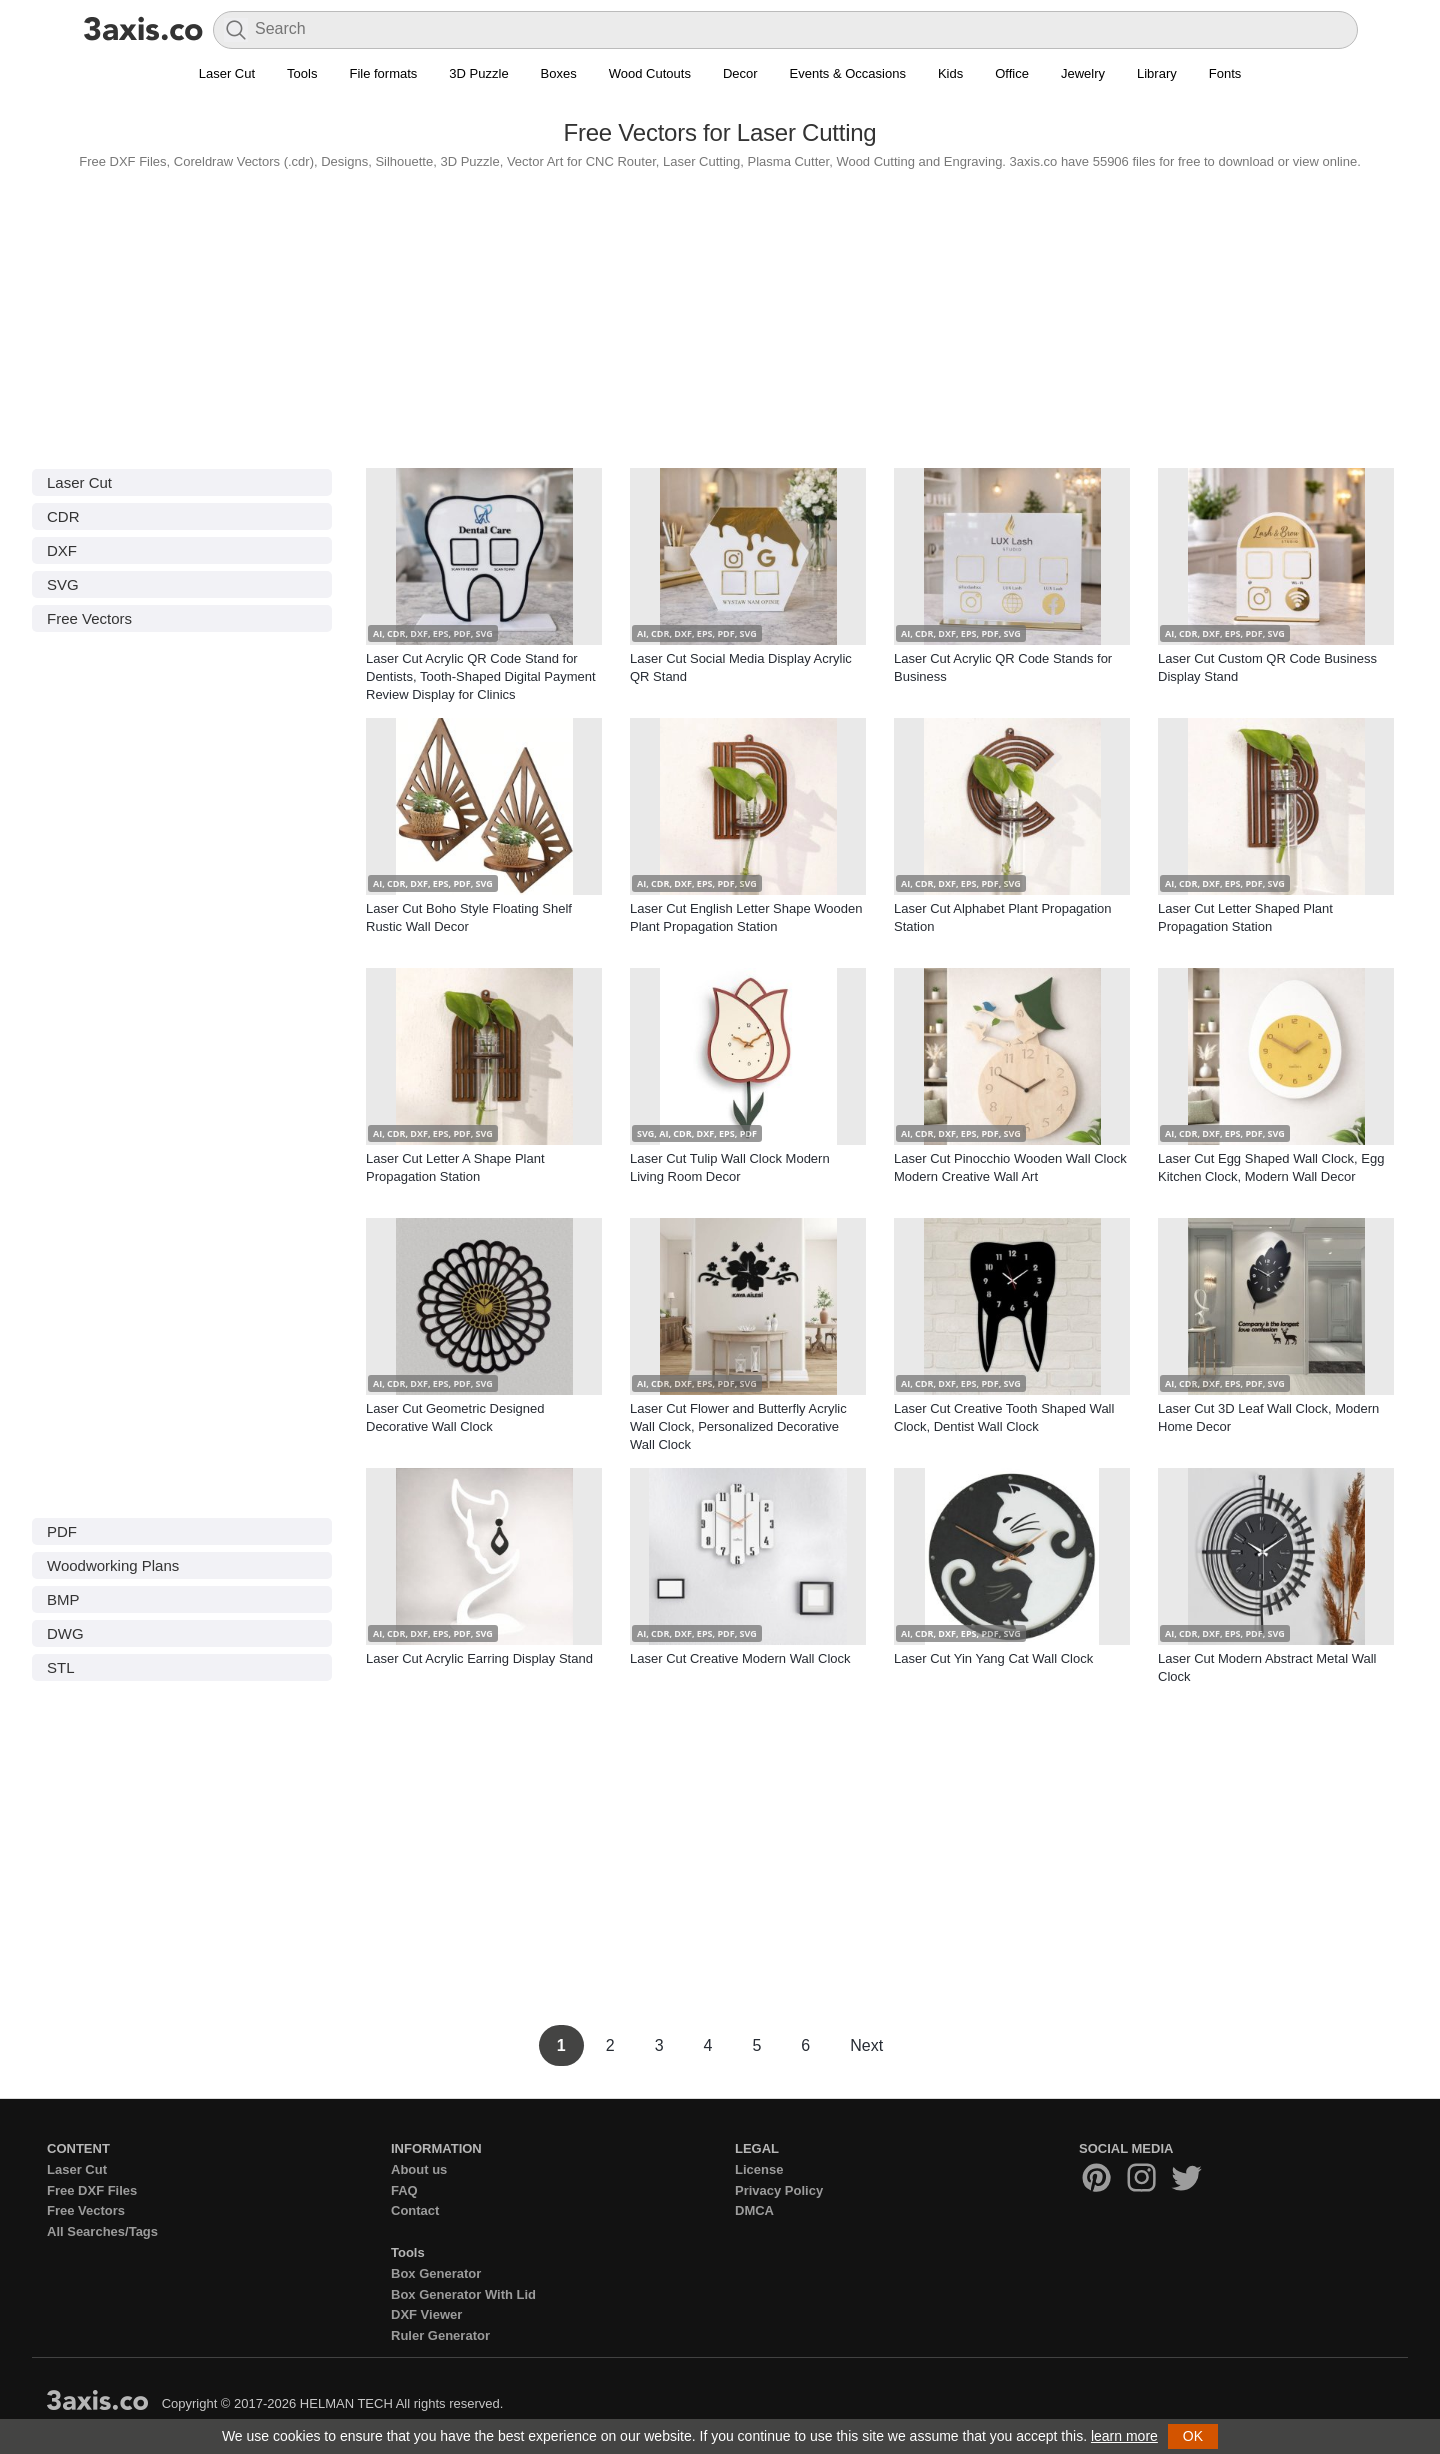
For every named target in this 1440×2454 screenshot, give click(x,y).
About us (419, 2169)
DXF (62, 550)
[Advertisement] (720, 314)
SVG (63, 584)
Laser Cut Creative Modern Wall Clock (740, 1658)
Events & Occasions (848, 73)
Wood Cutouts (650, 73)
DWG (65, 1633)
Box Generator (436, 2273)
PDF (62, 1531)
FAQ (404, 2190)
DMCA (754, 2210)
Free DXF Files (92, 2190)
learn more (1124, 2436)
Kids (950, 73)
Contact (415, 2210)
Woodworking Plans (113, 1565)
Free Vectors (89, 618)
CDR (63, 516)
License (759, 2169)
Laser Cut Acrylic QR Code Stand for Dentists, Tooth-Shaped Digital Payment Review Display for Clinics (481, 676)
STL (61, 1667)
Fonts (1225, 73)
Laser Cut (227, 73)
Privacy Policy (779, 2190)
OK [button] (1193, 2436)
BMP (63, 1599)
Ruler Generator (440, 2335)
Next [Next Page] (866, 2045)
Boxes (559, 73)
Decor (740, 73)
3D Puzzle (478, 73)
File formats (383, 73)
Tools (302, 73)
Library (1157, 73)
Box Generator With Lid (463, 2294)
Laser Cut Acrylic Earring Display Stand (479, 1658)
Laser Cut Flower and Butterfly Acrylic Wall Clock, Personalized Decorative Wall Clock (738, 1426)
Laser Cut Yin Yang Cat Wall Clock (993, 1658)
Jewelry (1083, 73)
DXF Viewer (426, 2314)
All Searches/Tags (102, 2231)
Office (1012, 73)
